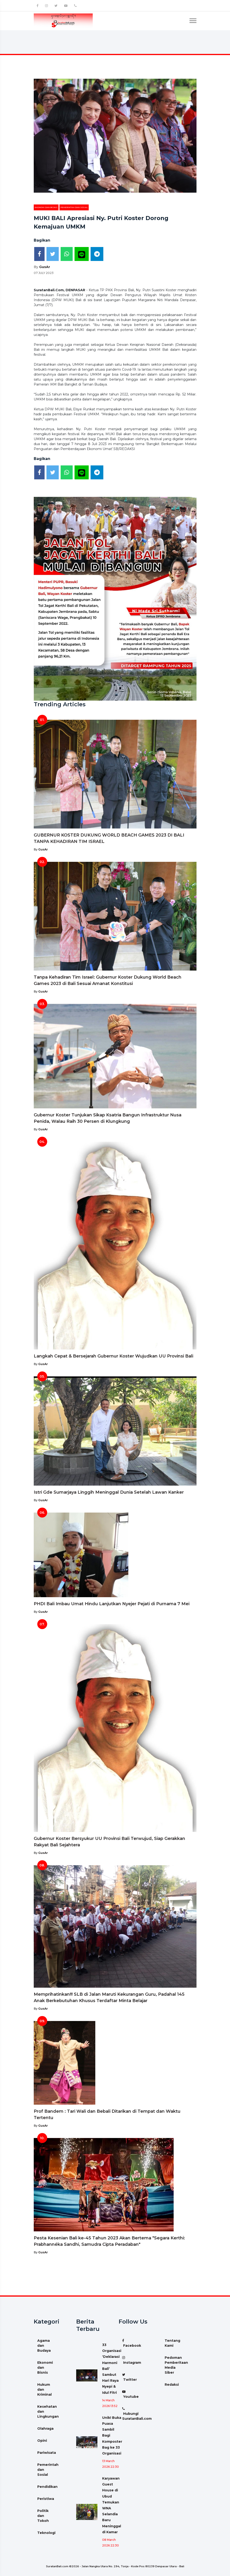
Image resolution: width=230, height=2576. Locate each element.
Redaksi (172, 2384)
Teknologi (46, 2533)
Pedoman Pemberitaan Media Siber (173, 2365)
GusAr (44, 267)
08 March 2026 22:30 (110, 2542)
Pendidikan (46, 2487)
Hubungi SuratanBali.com (131, 2414)
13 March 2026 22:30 (110, 2463)
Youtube (130, 2394)
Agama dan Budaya (44, 2345)
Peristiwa (45, 2499)
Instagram (131, 2360)
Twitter (129, 2377)
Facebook (131, 2343)
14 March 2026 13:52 (109, 2403)
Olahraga (45, 2428)
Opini (42, 2440)
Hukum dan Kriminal (44, 2389)
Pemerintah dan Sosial (74, 207)
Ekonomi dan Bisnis (46, 207)
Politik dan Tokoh (43, 2516)
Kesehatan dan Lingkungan (46, 2411)
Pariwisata (46, 2452)
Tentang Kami (172, 2343)
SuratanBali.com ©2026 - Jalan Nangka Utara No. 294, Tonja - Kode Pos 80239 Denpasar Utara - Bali (115, 2566)
